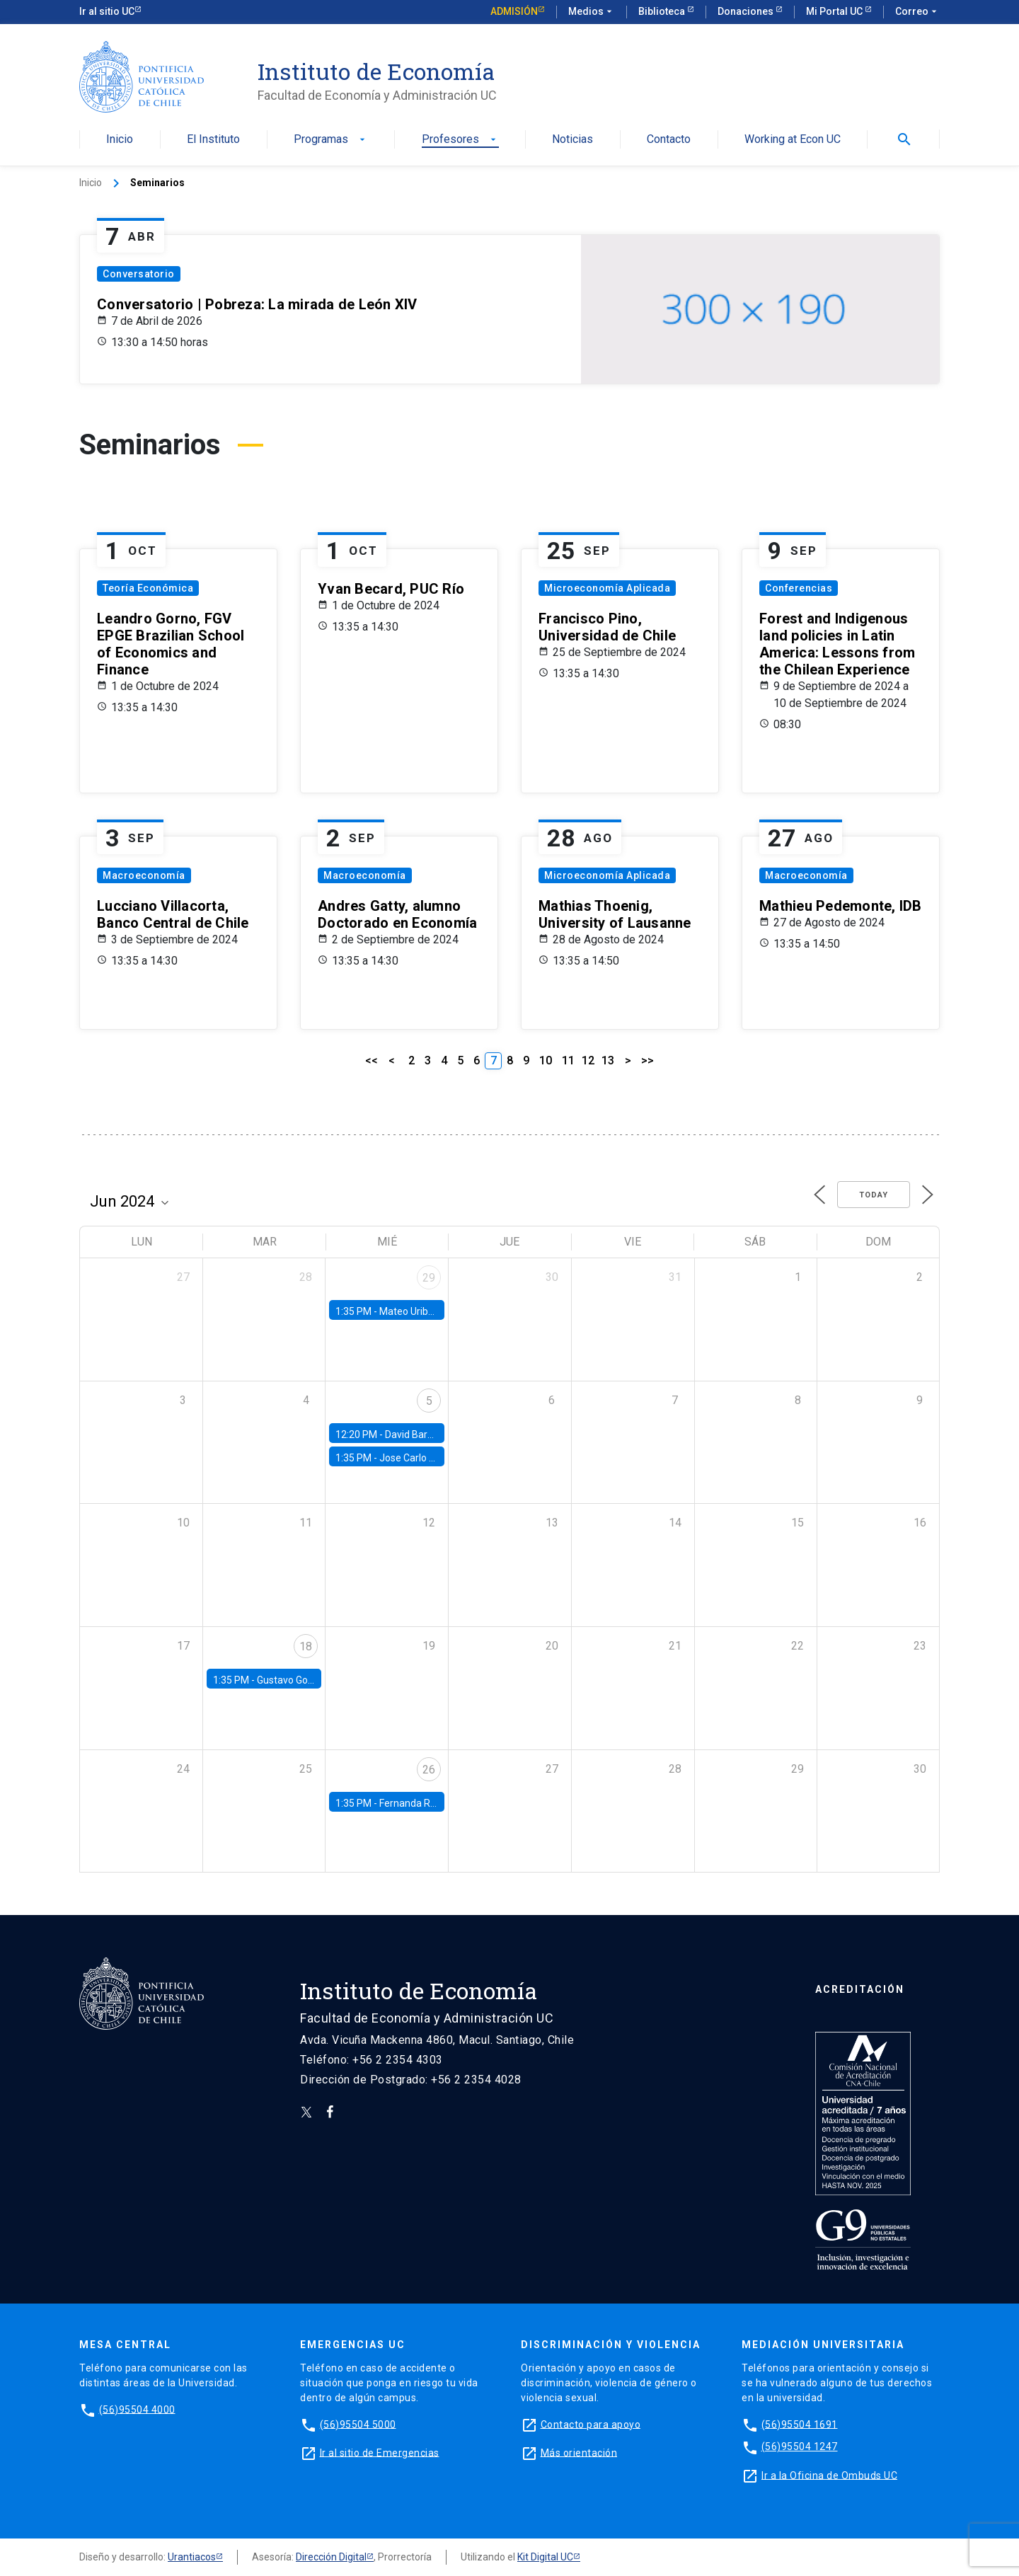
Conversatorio (139, 274)
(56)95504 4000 (137, 2409)
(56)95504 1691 (799, 2424)
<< (371, 1060)
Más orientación (579, 2452)
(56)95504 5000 (358, 2424)
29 (428, 1277)
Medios (591, 12)
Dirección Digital (331, 2557)
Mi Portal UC (835, 11)
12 (588, 1060)
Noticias (572, 140)
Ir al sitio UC (106, 11)
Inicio (119, 140)
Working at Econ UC (792, 140)
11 (568, 1060)
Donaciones (747, 11)
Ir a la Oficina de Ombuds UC (829, 2474)
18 (305, 1646)
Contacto (669, 140)
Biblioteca (662, 11)
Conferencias (798, 588)
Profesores (460, 140)
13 (607, 1060)
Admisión (514, 11)
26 (428, 1769)
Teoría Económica (148, 588)
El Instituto (213, 140)
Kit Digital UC (545, 2557)
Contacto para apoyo (591, 2424)
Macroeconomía (144, 875)
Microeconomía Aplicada (607, 588)
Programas (331, 140)
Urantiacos (192, 2557)
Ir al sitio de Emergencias (379, 2452)
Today (873, 1195)
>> (647, 1060)
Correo (917, 12)
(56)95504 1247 (799, 2446)
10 (545, 1060)
